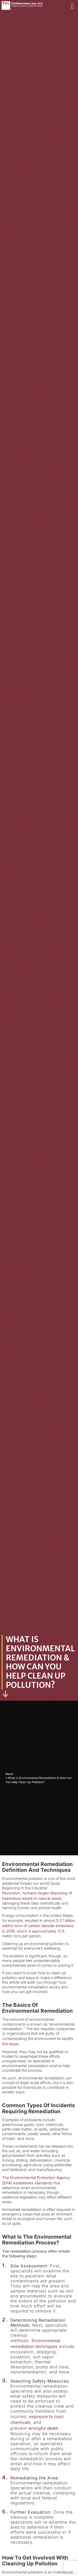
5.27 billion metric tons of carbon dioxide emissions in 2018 (38, 1925)
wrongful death (43, 2428)
